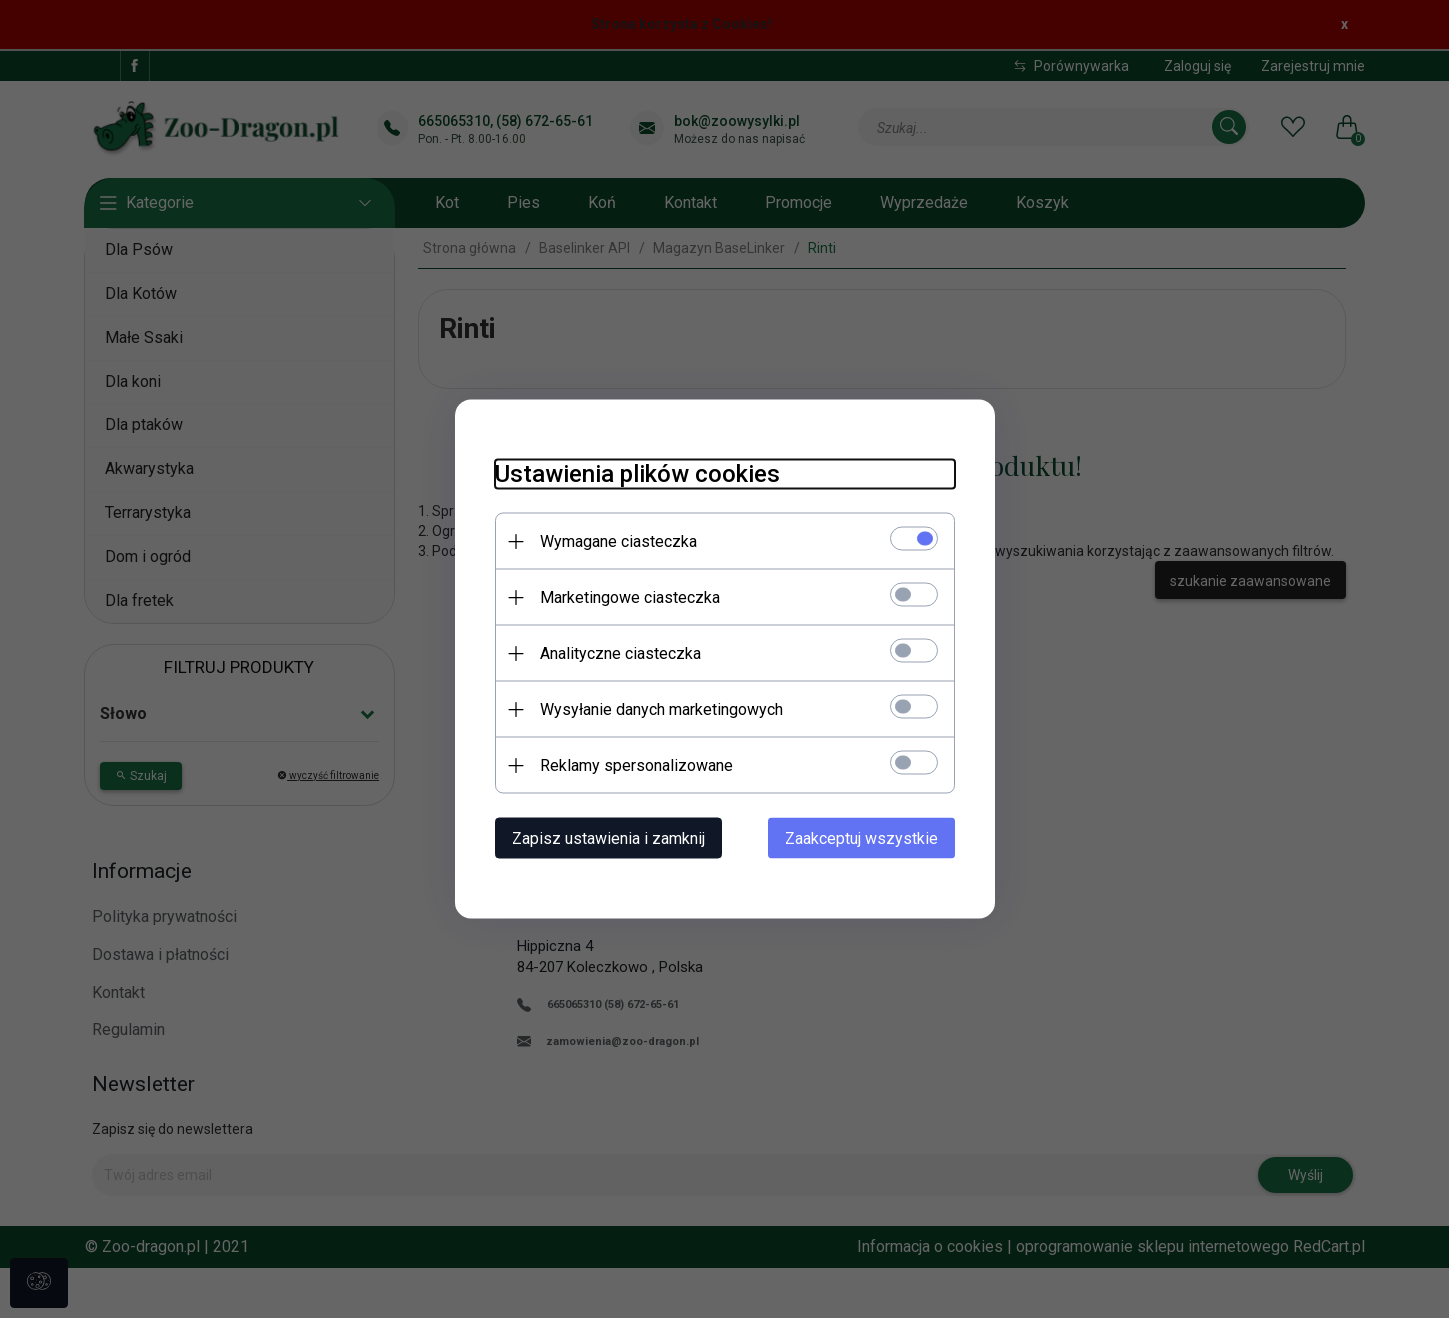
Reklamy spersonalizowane (636, 765)
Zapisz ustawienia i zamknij (608, 838)
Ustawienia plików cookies (637, 474)
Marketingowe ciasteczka (630, 597)
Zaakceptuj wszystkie (861, 838)
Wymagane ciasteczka (618, 541)
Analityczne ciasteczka (620, 653)
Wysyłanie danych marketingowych (661, 709)
